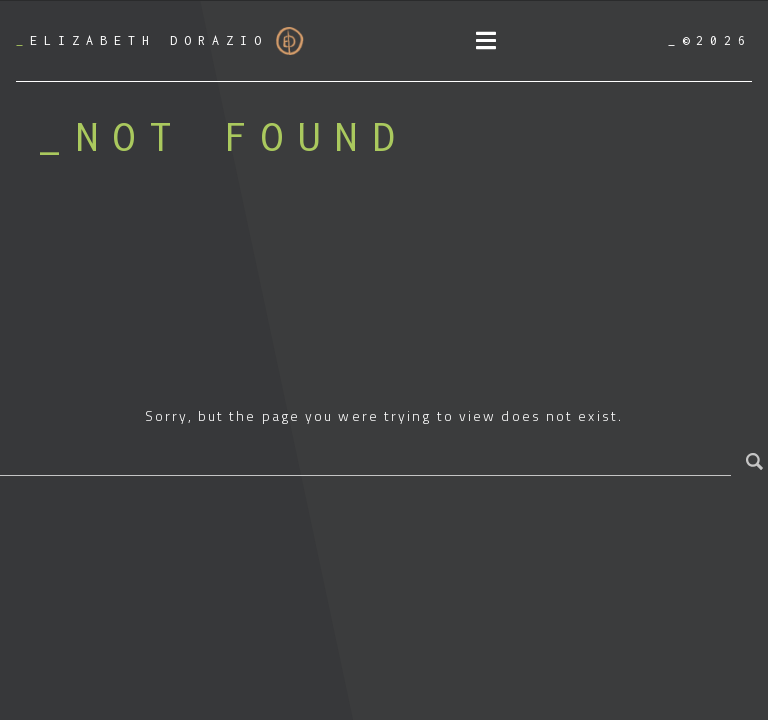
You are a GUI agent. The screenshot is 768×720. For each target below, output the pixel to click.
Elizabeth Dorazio (160, 41)
